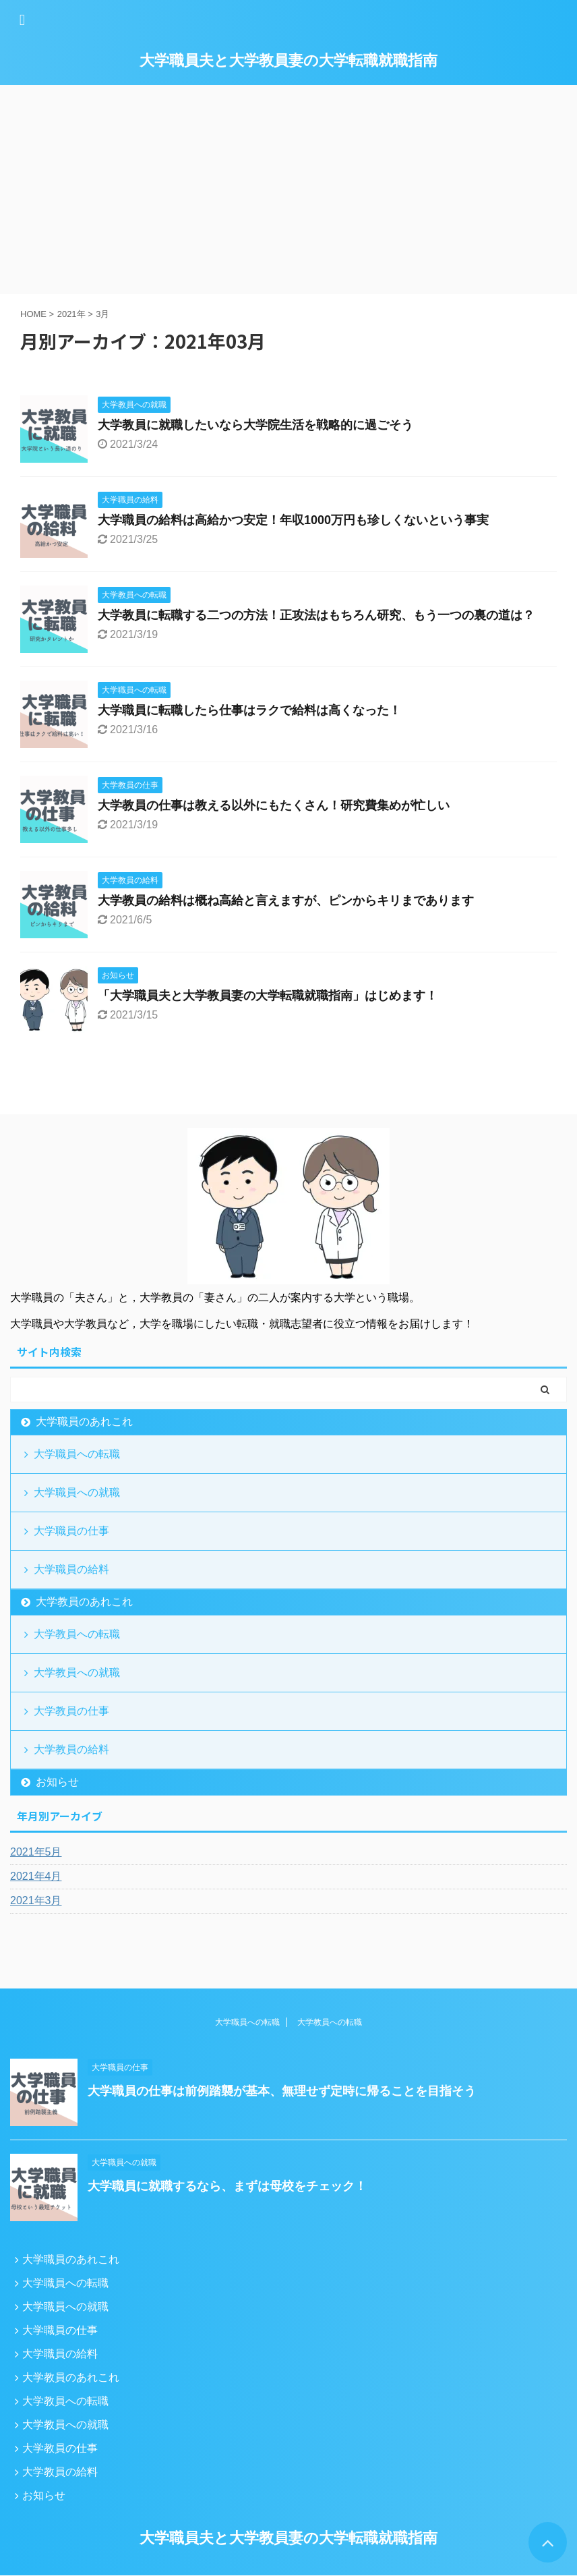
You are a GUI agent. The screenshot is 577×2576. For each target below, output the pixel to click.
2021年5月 (36, 1852)
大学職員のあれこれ (84, 1421)
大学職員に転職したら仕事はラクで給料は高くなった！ (249, 710)
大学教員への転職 (77, 1634)
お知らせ (57, 1781)
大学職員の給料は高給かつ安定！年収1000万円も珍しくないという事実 (293, 520)
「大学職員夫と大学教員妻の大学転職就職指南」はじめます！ (267, 995)
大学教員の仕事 (71, 1711)
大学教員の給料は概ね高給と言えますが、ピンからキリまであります (286, 900)
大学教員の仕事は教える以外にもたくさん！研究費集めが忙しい (274, 805)
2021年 (71, 314)
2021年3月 (36, 1900)
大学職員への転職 (77, 1454)
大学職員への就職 (77, 1492)
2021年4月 (36, 1876)
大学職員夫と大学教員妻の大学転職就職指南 (288, 60)
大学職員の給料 (71, 1569)
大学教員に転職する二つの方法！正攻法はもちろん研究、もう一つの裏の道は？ (316, 615)
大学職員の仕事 (71, 1531)
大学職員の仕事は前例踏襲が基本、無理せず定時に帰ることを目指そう (282, 2091)
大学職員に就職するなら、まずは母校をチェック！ (227, 2186)
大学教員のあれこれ (84, 1601)
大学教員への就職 (77, 1672)
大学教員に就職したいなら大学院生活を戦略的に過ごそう (255, 425)
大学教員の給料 (71, 1749)
